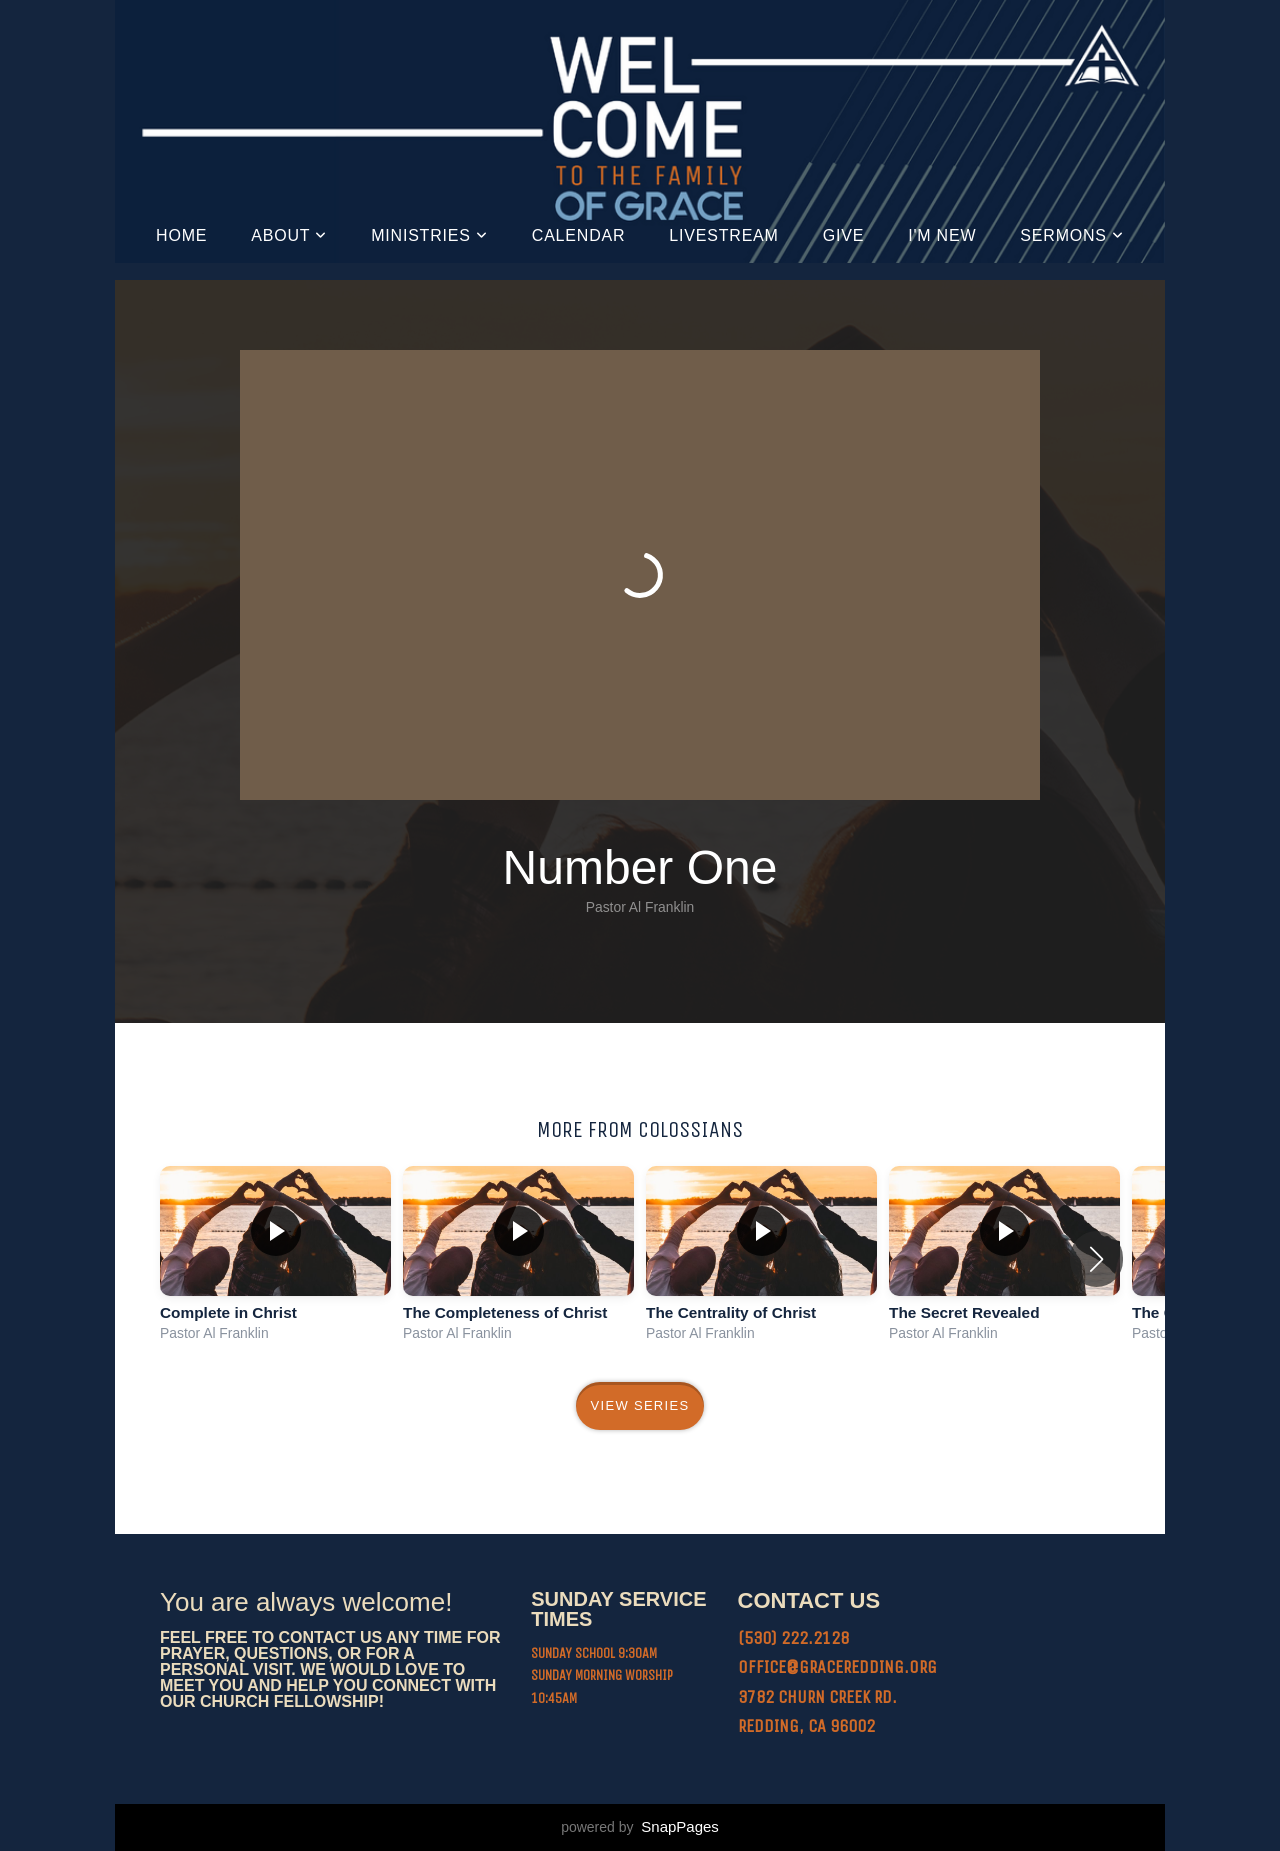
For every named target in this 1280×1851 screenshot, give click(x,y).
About (289, 235)
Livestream (723, 235)
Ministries (429, 235)
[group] (275, 1259)
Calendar (579, 235)
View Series (640, 1405)
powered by (640, 1827)
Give (843, 235)
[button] (1096, 1259)
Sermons (1072, 235)
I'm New (942, 235)
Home (181, 235)
